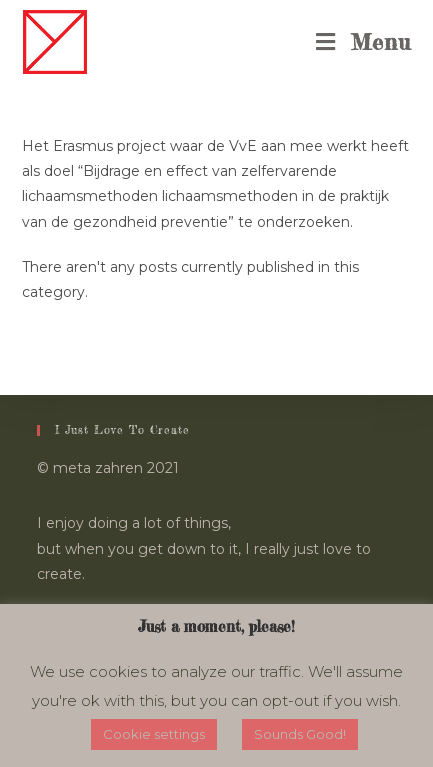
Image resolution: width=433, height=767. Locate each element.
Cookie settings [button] (154, 734)
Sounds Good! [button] (300, 734)
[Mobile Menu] (363, 42)
